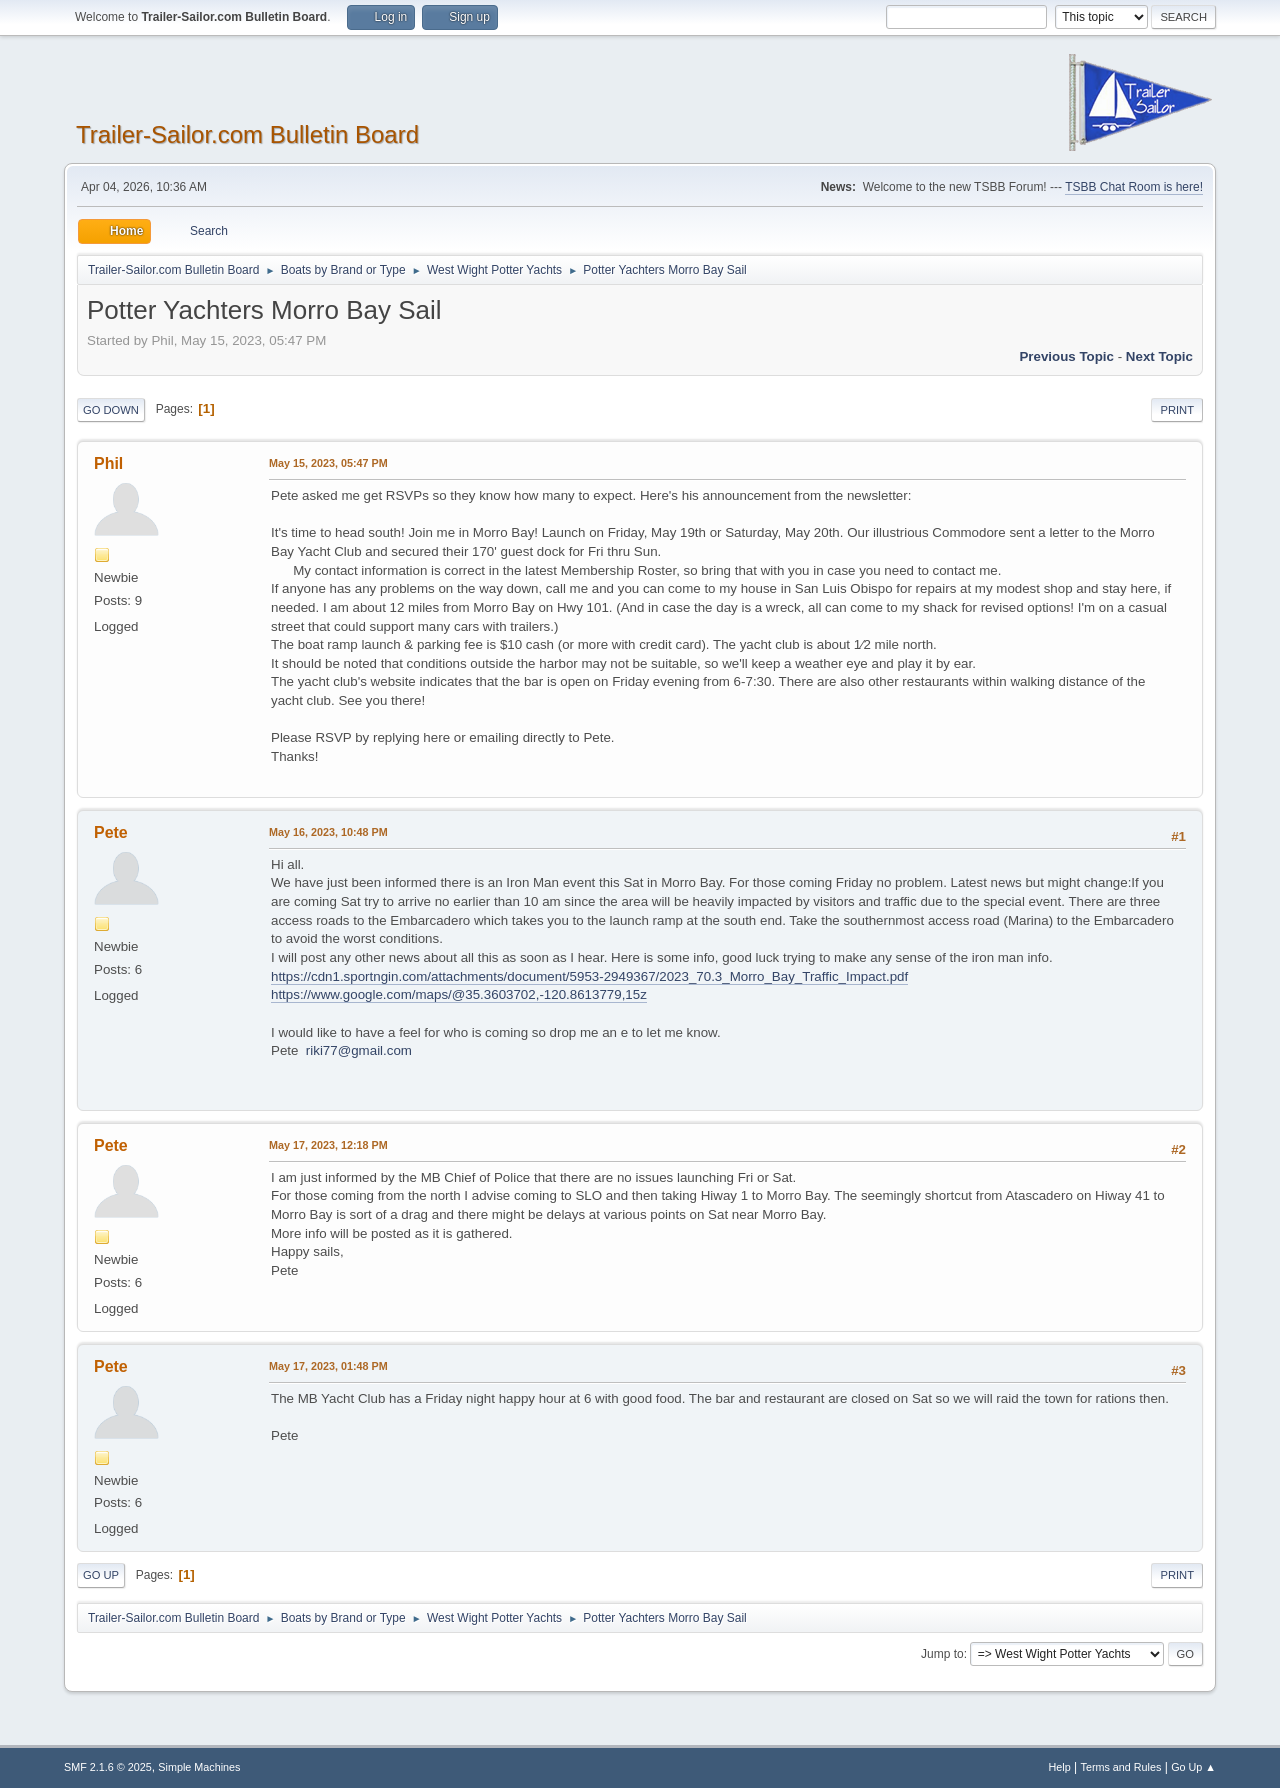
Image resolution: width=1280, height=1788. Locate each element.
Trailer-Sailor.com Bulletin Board (247, 134)
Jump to (942, 1654)
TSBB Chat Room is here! (1134, 187)
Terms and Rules (1121, 1767)
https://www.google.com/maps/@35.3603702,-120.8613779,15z (459, 994)
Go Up (101, 1575)
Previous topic (1066, 356)
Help (1060, 1767)
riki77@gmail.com (359, 1050)
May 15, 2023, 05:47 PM (328, 463)
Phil (108, 463)
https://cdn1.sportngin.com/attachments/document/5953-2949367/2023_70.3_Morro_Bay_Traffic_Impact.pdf (589, 976)
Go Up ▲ (1193, 1767)
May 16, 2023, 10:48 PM (328, 832)
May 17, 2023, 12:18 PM (328, 1145)
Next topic (1159, 356)
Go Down (111, 410)
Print (1177, 410)
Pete (111, 832)
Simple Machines (199, 1767)
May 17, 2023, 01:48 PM (328, 1366)
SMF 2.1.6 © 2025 (108, 1767)
